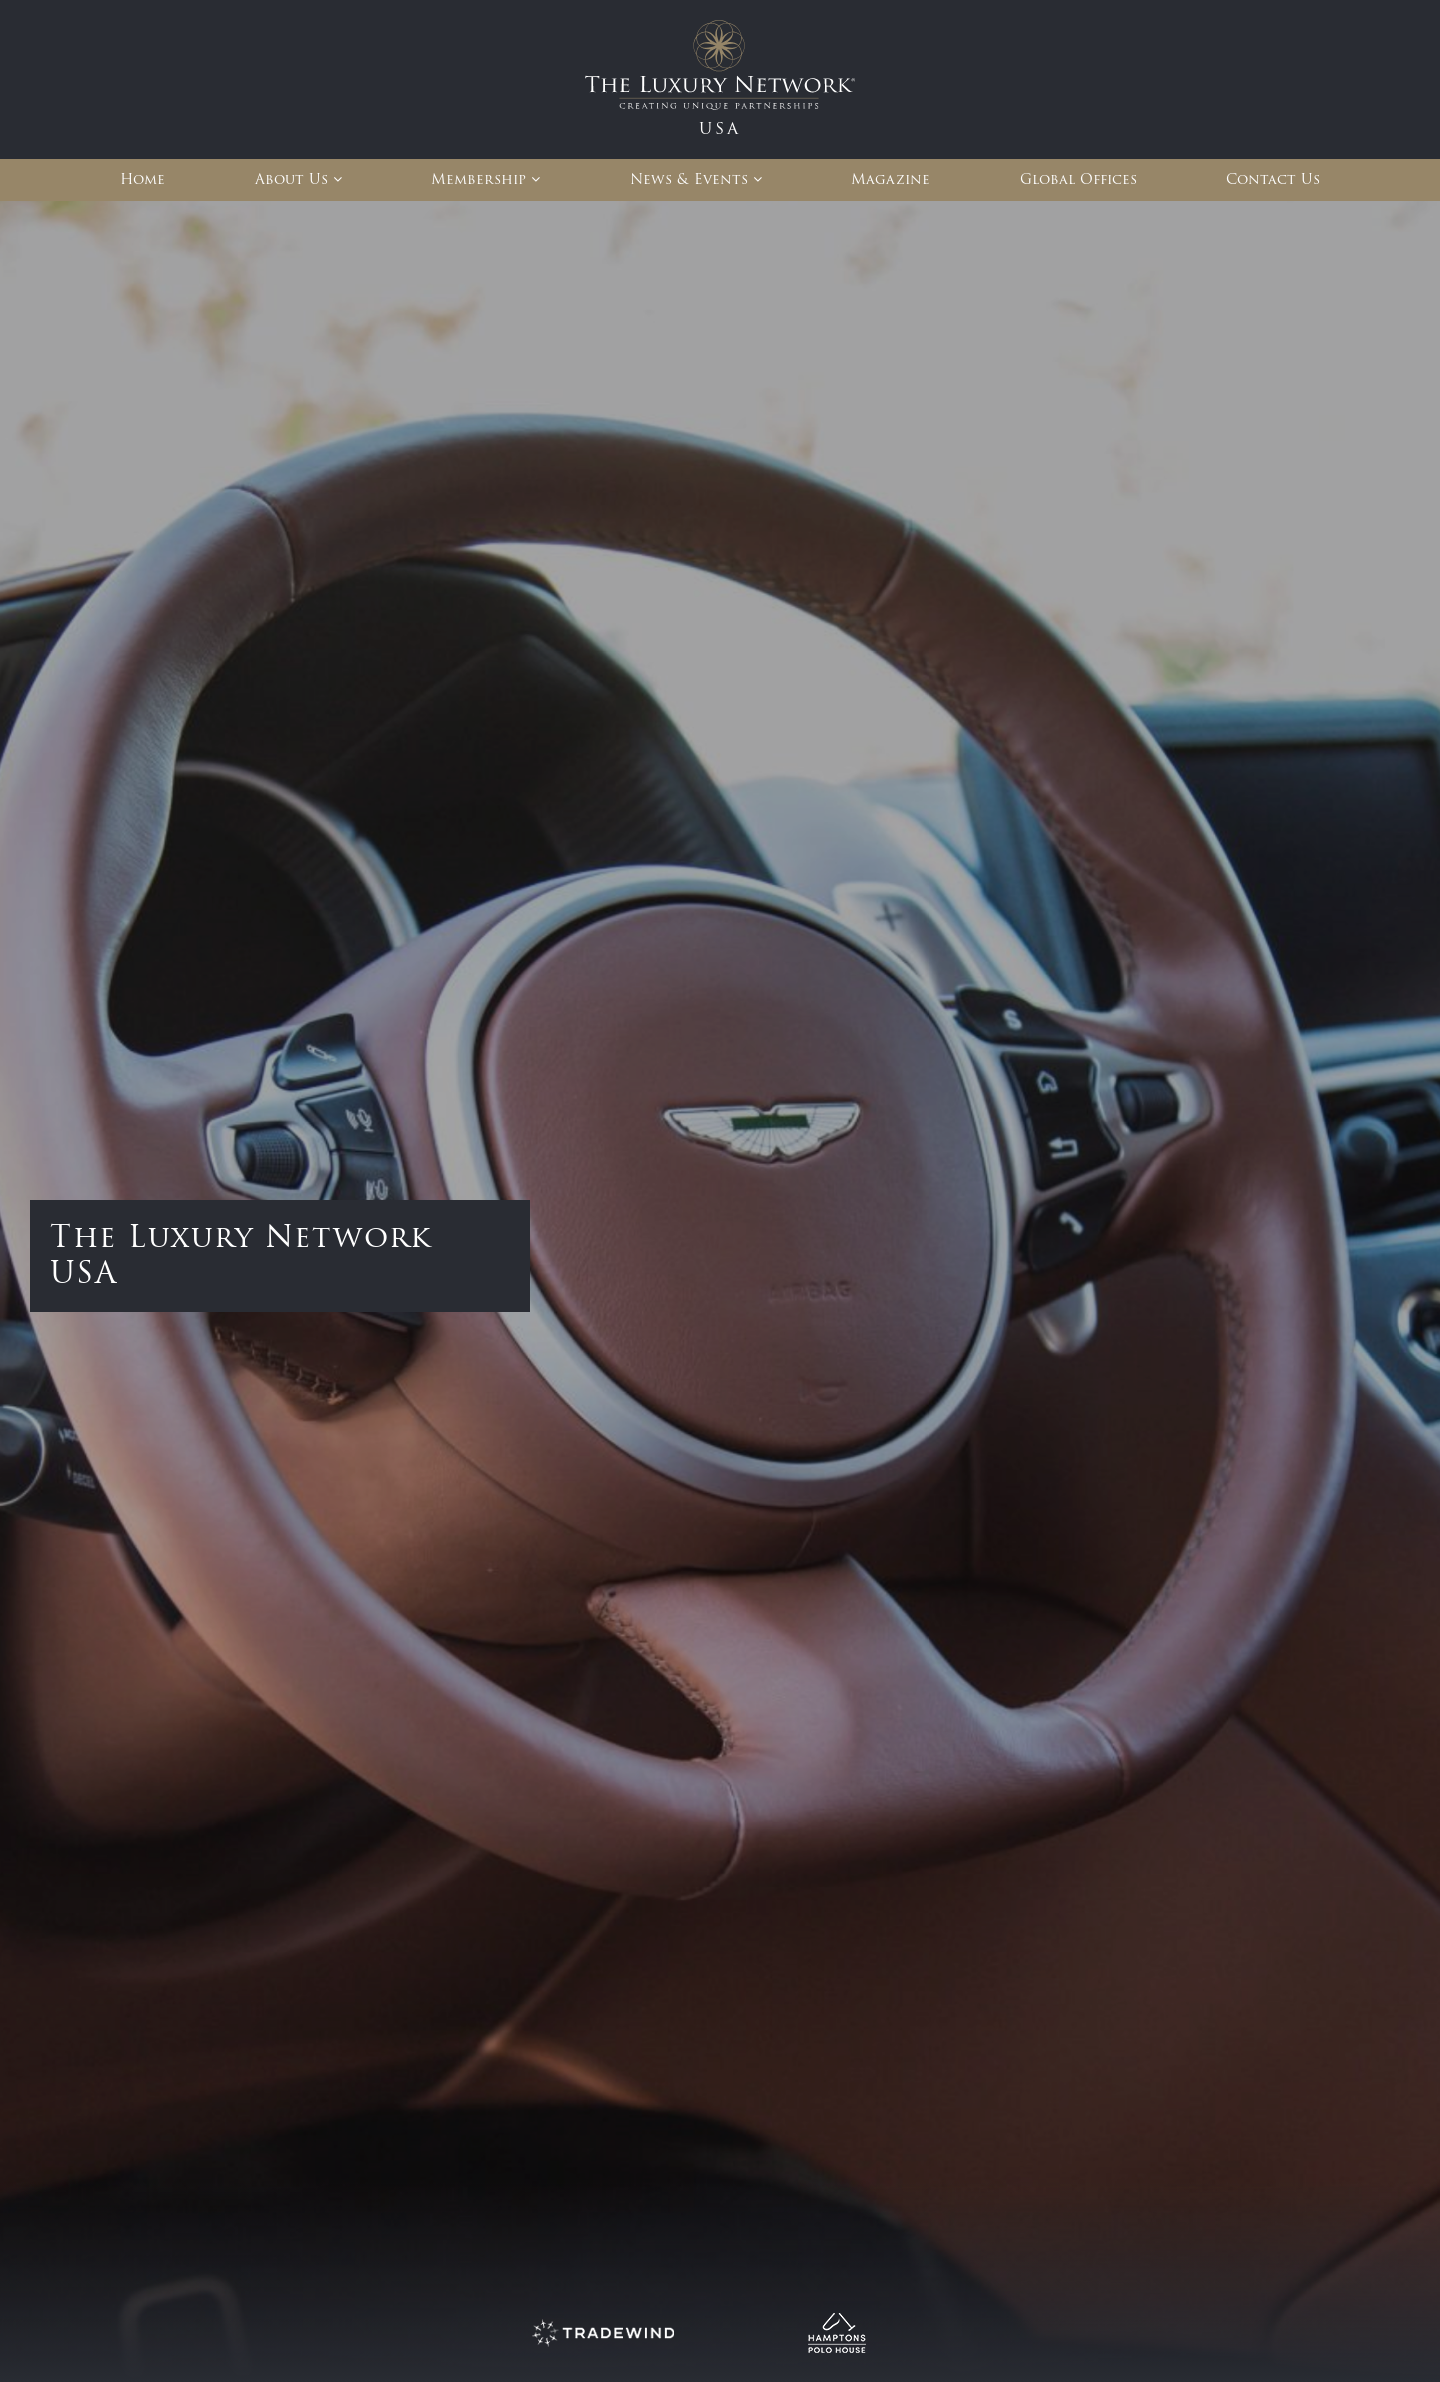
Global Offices (1078, 179)
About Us (291, 179)
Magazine (890, 179)
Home (142, 179)
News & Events (689, 179)
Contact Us (1273, 179)
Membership (478, 179)
